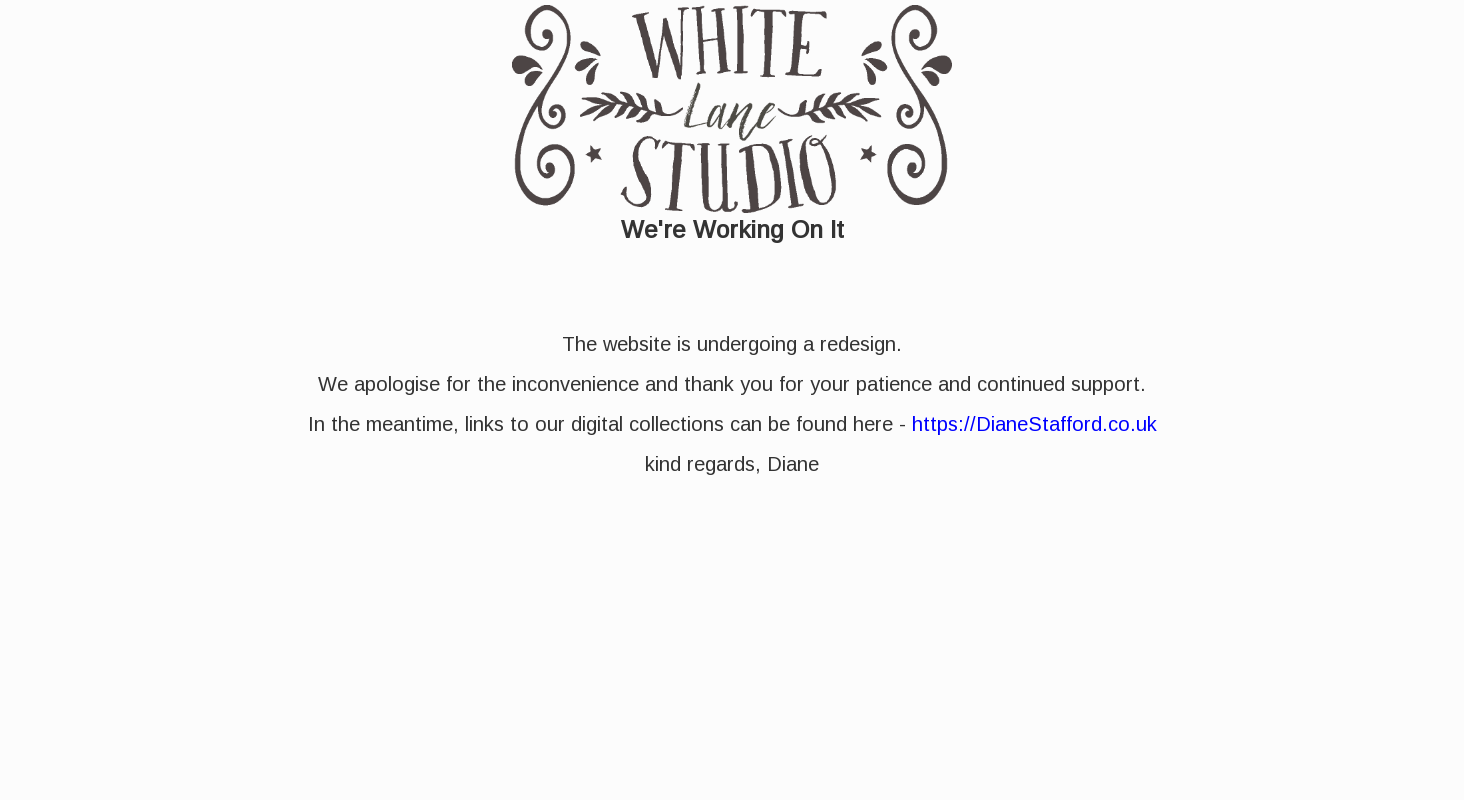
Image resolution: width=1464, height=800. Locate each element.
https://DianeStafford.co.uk (1034, 424)
